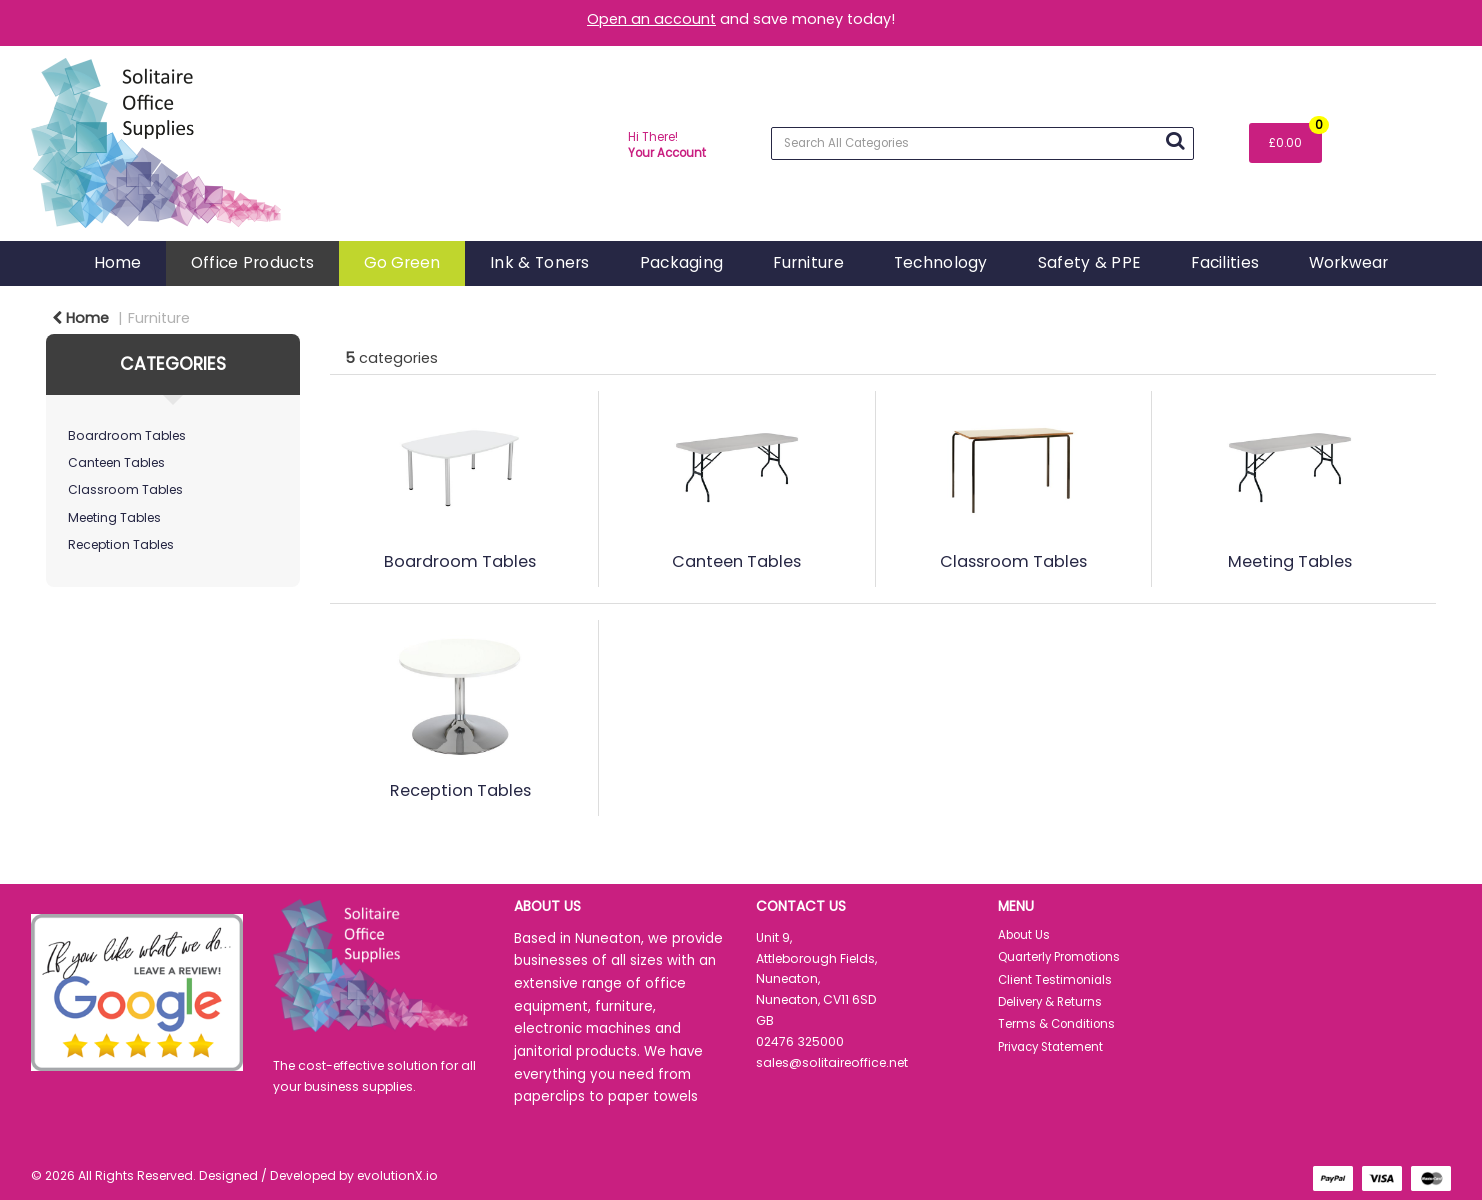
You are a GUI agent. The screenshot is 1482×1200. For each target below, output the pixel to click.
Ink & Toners (539, 262)
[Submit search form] (1175, 141)
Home (117, 262)
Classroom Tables (125, 489)
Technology (941, 262)
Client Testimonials (1055, 980)
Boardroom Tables (127, 435)
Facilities (1225, 262)
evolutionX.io (397, 1175)
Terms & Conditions (1056, 1024)
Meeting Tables (114, 517)
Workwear (1348, 262)
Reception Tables (121, 544)
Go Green (402, 262)
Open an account (651, 19)
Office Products (252, 262)
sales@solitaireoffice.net (832, 1062)
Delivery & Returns (1050, 1002)
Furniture (808, 262)
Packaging (682, 262)
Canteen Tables (116, 462)
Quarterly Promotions (1059, 957)
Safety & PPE (1089, 262)
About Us (1024, 935)
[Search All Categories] (982, 143)
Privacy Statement (1050, 1047)
